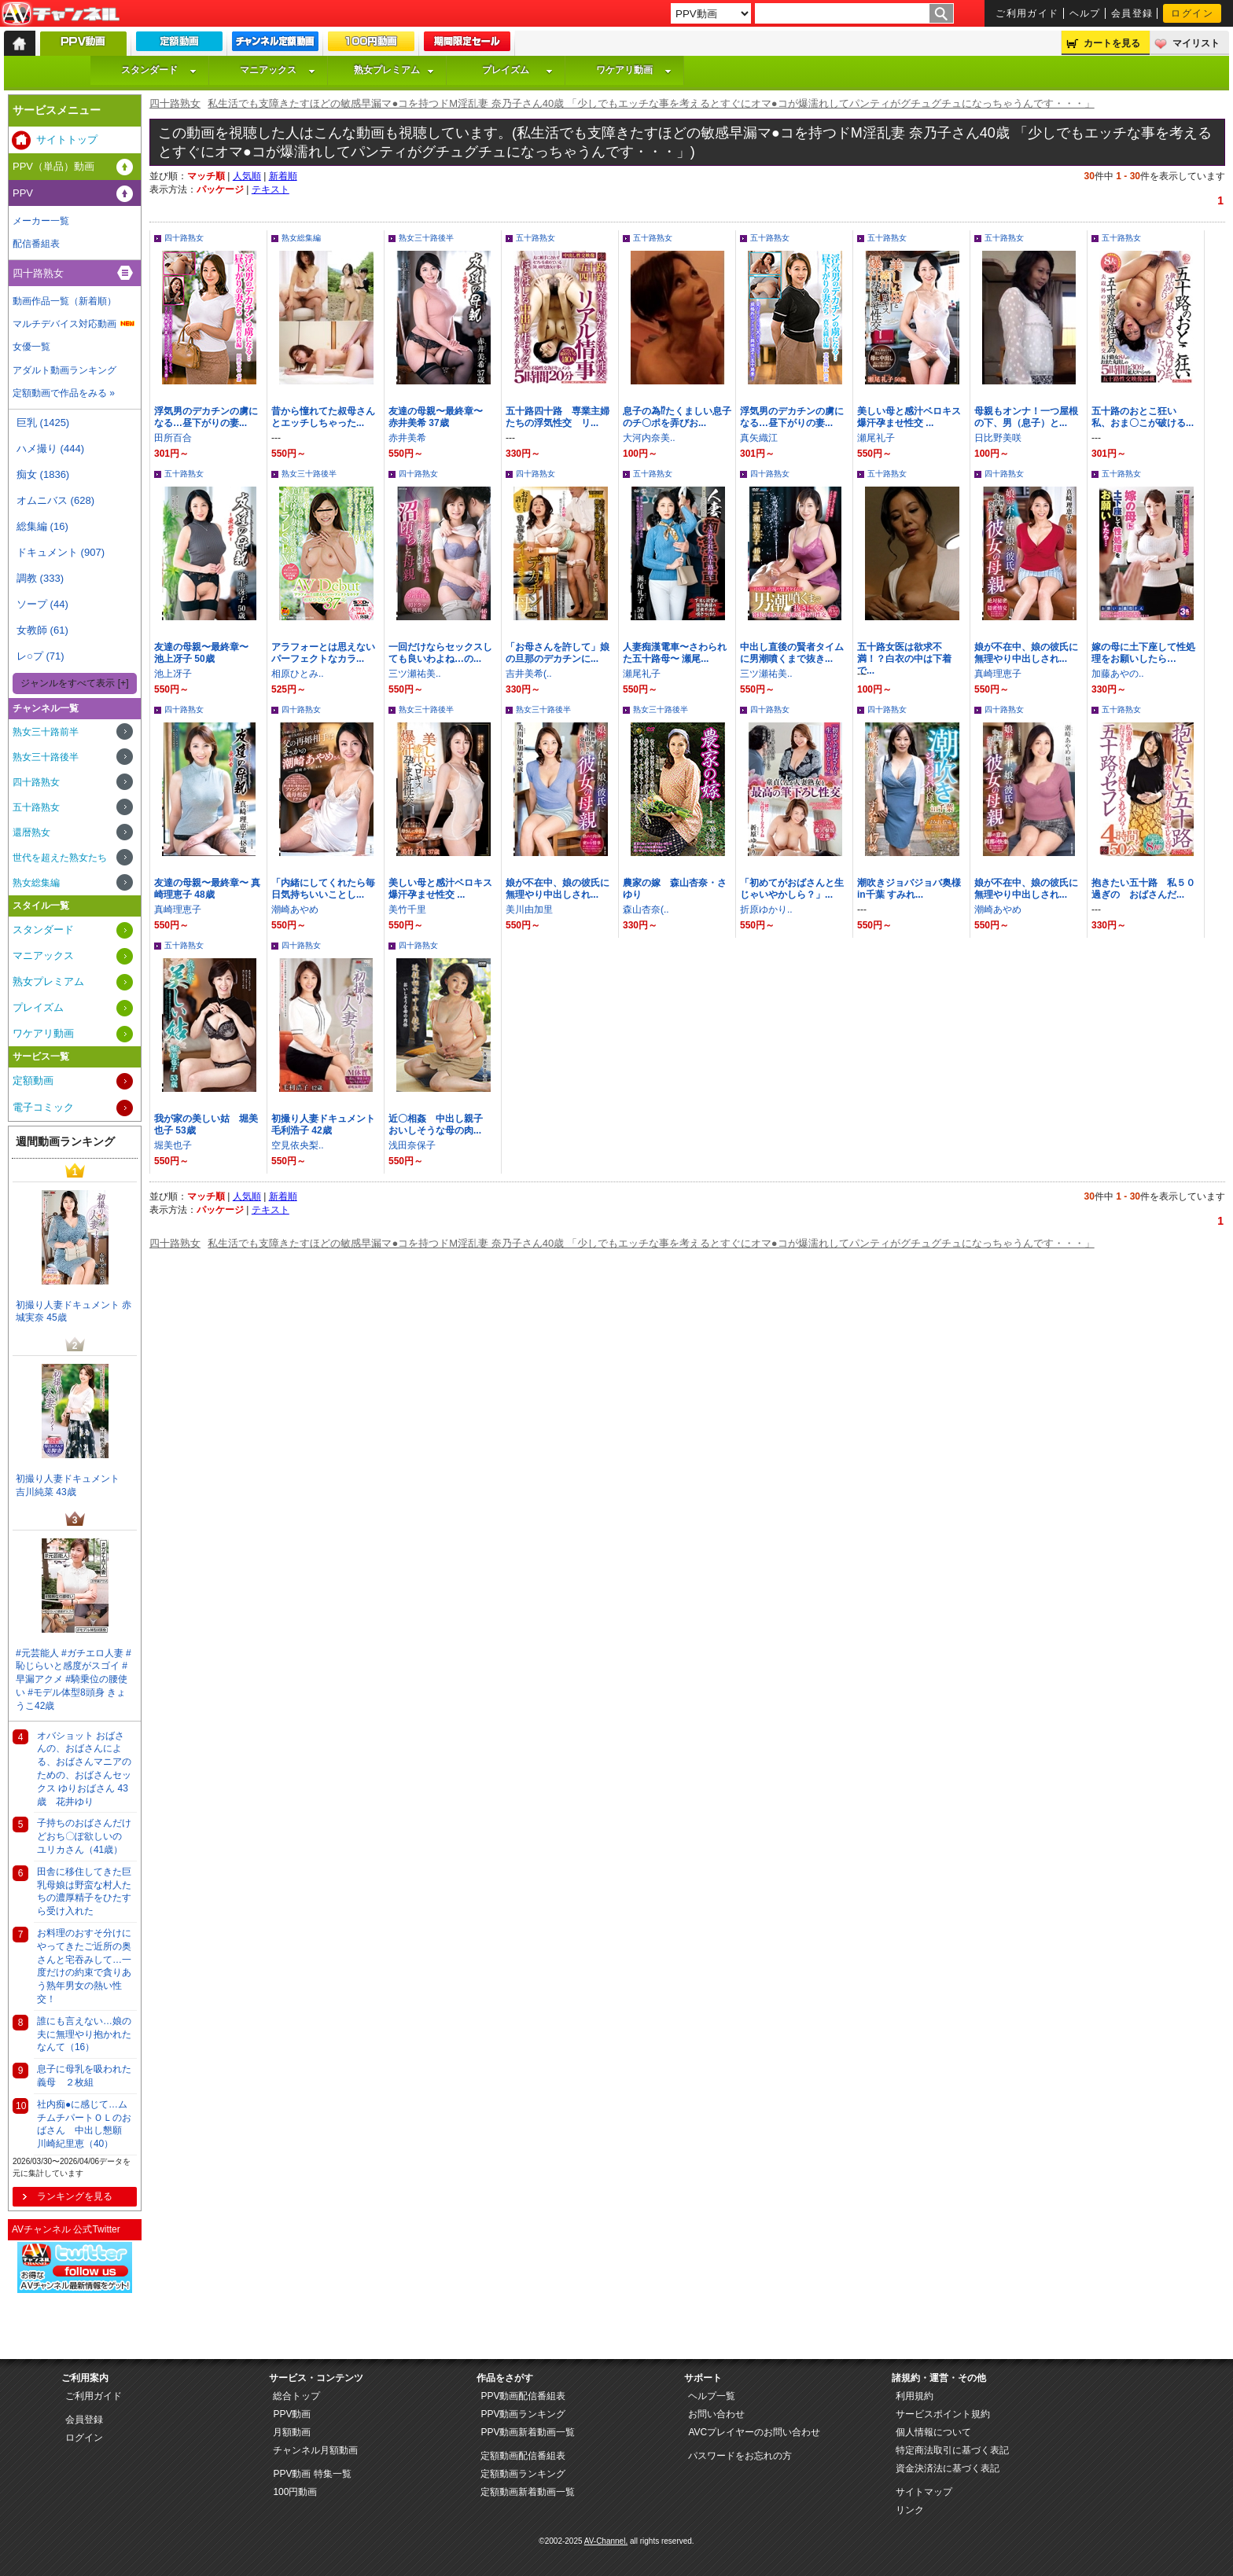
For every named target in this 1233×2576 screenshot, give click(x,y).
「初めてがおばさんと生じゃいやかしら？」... (792, 888)
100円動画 (295, 2491)
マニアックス (277, 69)
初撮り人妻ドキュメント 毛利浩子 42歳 (323, 1124)
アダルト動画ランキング (64, 370)
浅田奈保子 (412, 1145)
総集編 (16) (42, 526)
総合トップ (296, 2395)
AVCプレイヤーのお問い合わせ (754, 2432)
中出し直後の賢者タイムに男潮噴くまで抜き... (792, 652)
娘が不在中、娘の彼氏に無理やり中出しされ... (1026, 652)
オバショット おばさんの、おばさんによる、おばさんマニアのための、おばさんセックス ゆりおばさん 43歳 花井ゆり (84, 1768)
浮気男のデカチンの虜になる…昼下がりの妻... (206, 417)
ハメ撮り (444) (50, 448)
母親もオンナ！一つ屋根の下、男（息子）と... (1026, 417)
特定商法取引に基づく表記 (952, 2450)
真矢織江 (759, 437)
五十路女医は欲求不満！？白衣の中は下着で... (904, 658)
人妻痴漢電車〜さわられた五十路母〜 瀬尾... (675, 652)
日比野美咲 (997, 437)
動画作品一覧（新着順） (64, 301)
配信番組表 (36, 243)
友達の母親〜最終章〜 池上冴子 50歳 (206, 652)
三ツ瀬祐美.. (414, 673)
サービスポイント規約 (943, 2414)
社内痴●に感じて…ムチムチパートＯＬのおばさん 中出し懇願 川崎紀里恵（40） (84, 2124)
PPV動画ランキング (522, 2414)
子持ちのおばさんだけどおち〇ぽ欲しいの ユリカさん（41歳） (84, 1836)
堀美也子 (173, 1145)
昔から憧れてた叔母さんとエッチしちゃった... (323, 417)
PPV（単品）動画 (53, 166)
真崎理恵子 (997, 673)
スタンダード (159, 69)
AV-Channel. (606, 2541)
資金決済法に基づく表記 (947, 2468)
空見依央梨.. (297, 1145)
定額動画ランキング (522, 2473)
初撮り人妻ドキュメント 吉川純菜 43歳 (72, 1485)
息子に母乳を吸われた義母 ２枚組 (84, 2075)
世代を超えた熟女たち (60, 857)
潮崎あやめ (294, 909)
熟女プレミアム (394, 69)
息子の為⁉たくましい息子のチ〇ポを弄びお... (677, 417)
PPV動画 (292, 2414)
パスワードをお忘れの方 (740, 2455)
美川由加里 (529, 909)
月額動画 (292, 2432)
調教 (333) (40, 578)
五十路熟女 (535, 237)
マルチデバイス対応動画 (64, 323)
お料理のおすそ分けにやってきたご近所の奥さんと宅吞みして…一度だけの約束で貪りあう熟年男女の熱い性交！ (84, 1966)
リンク (910, 2509)
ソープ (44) (42, 604)
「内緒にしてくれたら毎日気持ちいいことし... (323, 888)
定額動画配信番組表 (522, 2455)
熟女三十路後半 (426, 237)
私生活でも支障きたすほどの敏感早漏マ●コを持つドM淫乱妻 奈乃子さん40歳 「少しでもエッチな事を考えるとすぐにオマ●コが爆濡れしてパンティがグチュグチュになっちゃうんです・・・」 (651, 103)
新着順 (283, 176)
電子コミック (43, 1107)
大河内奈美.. (649, 437)
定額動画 (33, 1080)
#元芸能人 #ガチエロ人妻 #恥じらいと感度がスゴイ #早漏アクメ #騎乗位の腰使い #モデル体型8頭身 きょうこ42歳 (73, 1679)
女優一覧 (31, 346)
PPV (23, 193)
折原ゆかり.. (766, 909)
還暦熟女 (31, 832)
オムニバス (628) (55, 500)
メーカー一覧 (41, 220)
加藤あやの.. (1117, 673)
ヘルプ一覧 (711, 2395)
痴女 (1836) (43, 474)
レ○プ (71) (40, 656)
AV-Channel (61, 14)
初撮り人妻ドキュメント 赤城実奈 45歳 (73, 1311)
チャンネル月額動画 (315, 2450)
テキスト (270, 189)
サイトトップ (67, 139)
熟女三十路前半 (46, 731)
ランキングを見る (74, 2196)
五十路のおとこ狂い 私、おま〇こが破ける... (1142, 417)
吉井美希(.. (529, 673)
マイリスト (1196, 43)
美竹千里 (407, 909)
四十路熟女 (175, 103)
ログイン (1192, 13)
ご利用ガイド (1027, 13)
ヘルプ (1085, 13)
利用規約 (914, 2395)
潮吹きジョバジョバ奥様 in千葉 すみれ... (909, 888)
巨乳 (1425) (43, 422)
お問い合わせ (716, 2414)
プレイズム (517, 69)
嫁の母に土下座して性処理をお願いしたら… (1143, 652)
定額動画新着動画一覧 (527, 2491)
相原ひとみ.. (297, 673)
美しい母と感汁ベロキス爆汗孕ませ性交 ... (909, 417)
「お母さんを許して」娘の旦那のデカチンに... (557, 652)
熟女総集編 (301, 237)
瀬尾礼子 (876, 437)
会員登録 (1132, 13)
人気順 (247, 176)
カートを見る (1112, 43)
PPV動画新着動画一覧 (527, 2432)
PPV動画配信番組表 (522, 2395)
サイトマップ (924, 2491)
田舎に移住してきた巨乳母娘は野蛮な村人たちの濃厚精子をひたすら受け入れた (84, 1891)
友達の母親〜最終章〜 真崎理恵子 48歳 (207, 888)
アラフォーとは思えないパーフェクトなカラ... (323, 652)
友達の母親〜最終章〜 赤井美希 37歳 (440, 417)
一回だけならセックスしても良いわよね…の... (440, 652)
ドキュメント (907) (61, 552)
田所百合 (173, 437)
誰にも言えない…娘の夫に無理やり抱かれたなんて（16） (84, 2034)
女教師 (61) (42, 630)
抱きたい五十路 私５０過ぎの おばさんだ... (1143, 888)
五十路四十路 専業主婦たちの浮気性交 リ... (557, 417)
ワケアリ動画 (634, 69)
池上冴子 (173, 673)
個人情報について (933, 2432)
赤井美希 (407, 437)
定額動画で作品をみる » (64, 393)
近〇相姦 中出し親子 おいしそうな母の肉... (440, 1124)
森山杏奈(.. (646, 909)
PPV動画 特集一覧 (312, 2473)
